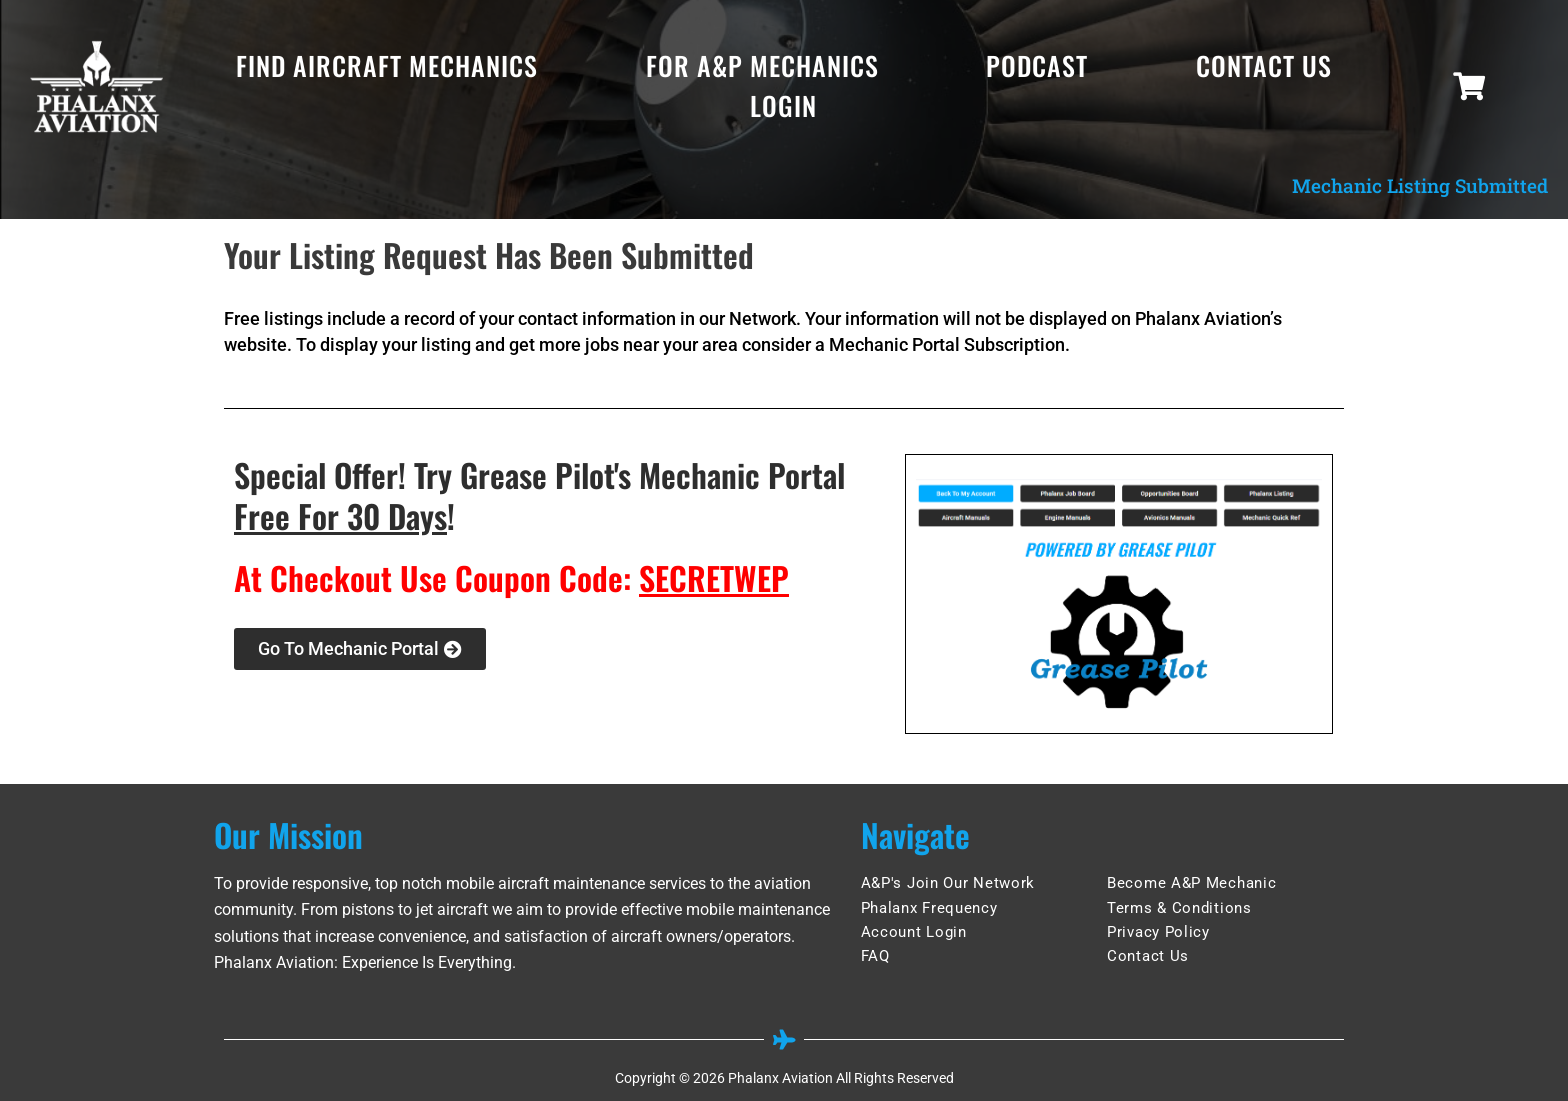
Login (783, 105)
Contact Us (1264, 65)
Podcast (1037, 65)
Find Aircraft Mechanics (387, 65)
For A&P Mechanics (762, 65)
